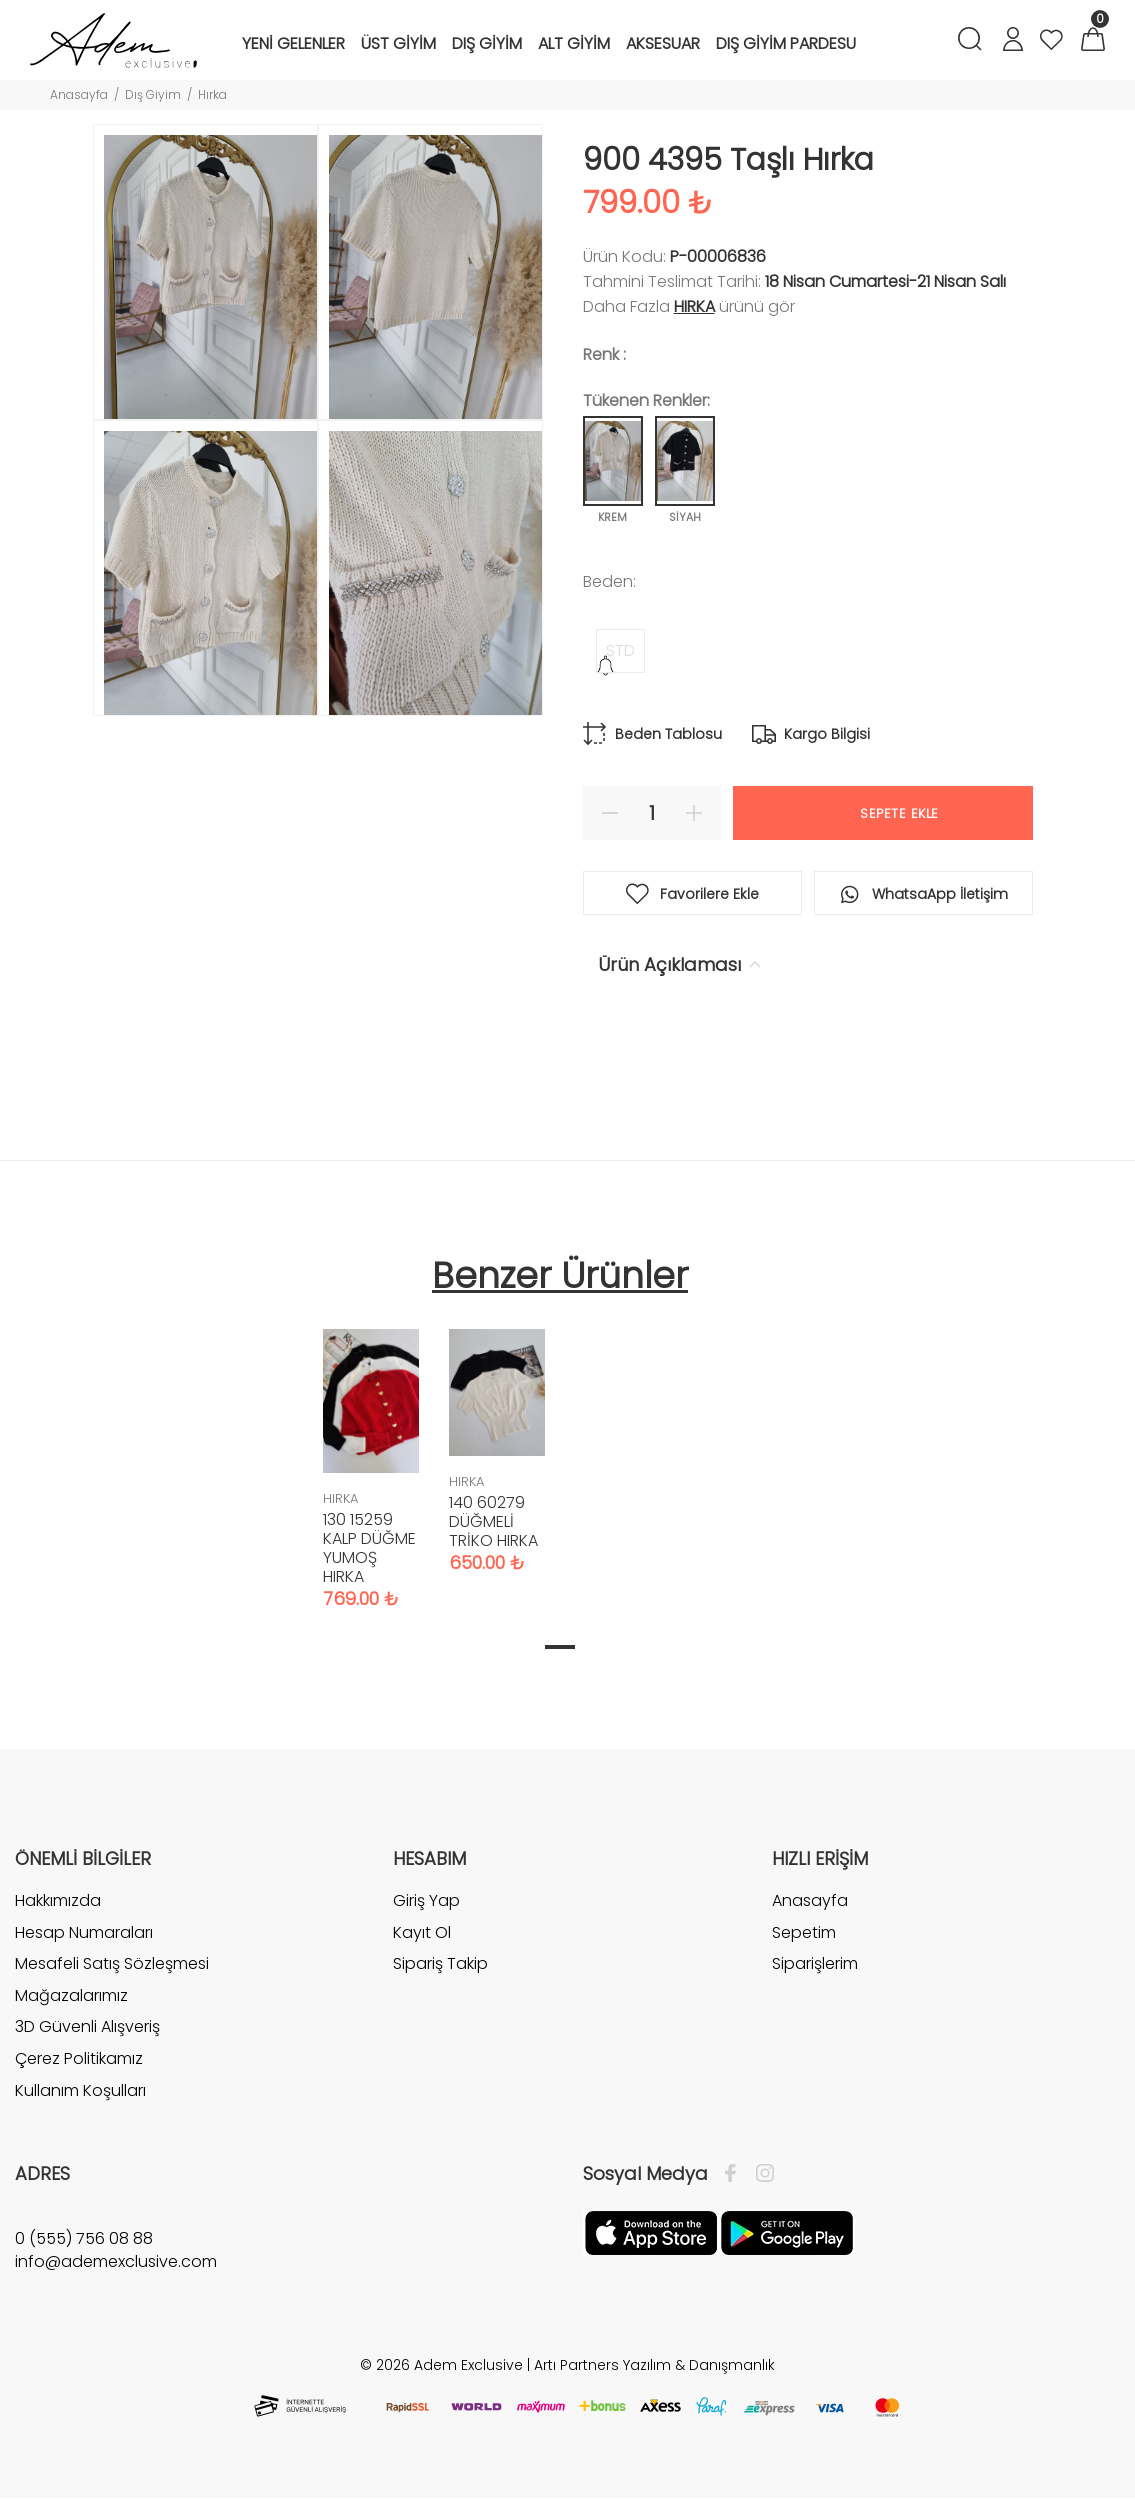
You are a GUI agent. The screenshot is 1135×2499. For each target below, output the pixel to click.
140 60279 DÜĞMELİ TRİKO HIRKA (493, 1521)
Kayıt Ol (422, 1932)
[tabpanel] (371, 1449)
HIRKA (694, 306)
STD (620, 650)
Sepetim (804, 1932)
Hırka (212, 94)
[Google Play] (787, 2232)
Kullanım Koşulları (80, 2090)
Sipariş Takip (440, 1963)
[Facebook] (735, 2174)
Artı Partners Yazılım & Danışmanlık (654, 2365)
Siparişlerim (815, 1963)
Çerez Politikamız (79, 2058)
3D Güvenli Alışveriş (87, 2026)
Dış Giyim (153, 94)
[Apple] (651, 2232)
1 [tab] (560, 1647)
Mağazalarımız (71, 1995)
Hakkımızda (58, 1901)
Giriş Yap (426, 1901)
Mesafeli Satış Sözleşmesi (112, 1963)
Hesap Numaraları (84, 1932)
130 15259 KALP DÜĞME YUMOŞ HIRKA (369, 1548)
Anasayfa (79, 94)
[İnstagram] (760, 2174)
